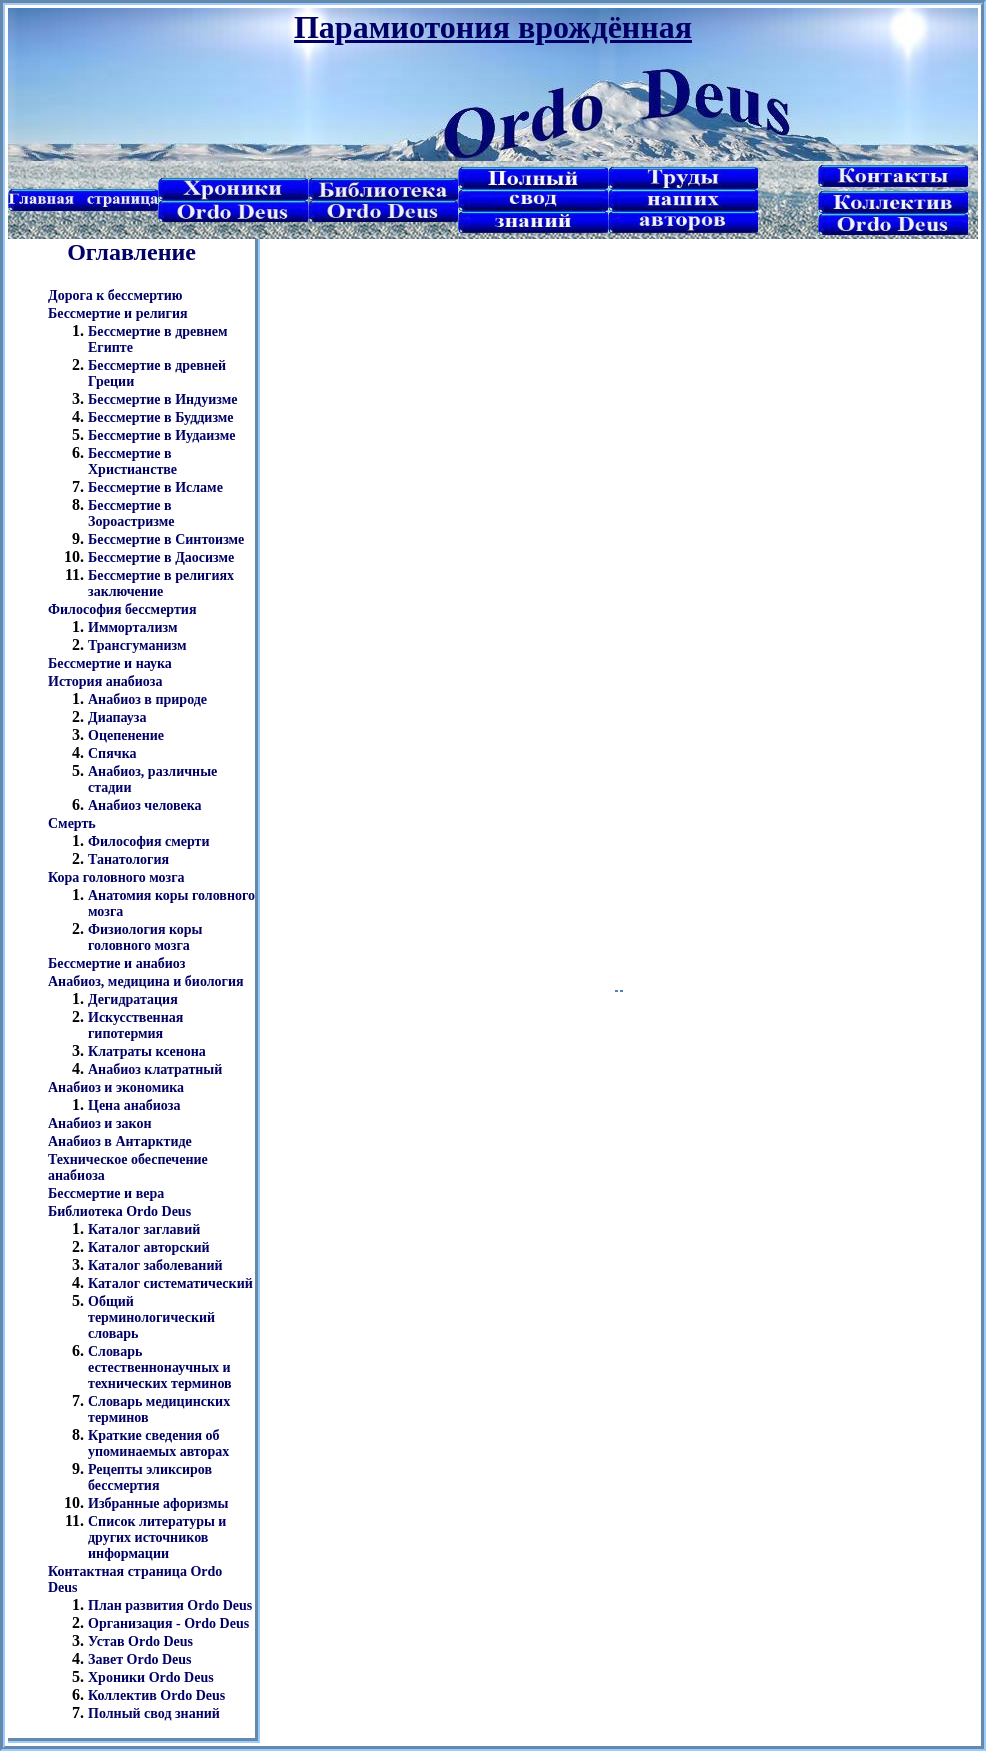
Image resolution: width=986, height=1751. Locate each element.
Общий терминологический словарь (151, 1317)
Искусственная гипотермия (135, 1025)
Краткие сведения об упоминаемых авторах (158, 1443)
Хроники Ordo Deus (151, 1677)
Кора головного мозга (116, 877)
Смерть (72, 823)
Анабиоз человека (145, 805)
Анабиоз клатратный (155, 1069)
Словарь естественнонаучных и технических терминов (160, 1367)
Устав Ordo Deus (140, 1641)
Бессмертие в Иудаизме (161, 435)
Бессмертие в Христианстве (132, 461)
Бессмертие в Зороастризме (131, 513)
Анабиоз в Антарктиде (120, 1141)
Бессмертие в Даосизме (161, 557)
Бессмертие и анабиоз (116, 963)
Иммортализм (132, 627)
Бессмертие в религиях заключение (161, 583)
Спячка (112, 753)
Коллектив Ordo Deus (156, 1695)
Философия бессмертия (122, 609)
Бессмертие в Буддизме (161, 417)
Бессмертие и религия (118, 313)
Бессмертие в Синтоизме (166, 539)
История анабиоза (105, 681)
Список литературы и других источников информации (157, 1537)
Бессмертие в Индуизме (162, 399)
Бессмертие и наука (110, 663)
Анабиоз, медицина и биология (146, 981)
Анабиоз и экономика (116, 1087)
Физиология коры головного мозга (145, 937)
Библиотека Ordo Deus (119, 1211)
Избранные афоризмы (158, 1503)
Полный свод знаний (154, 1713)
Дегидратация (133, 999)
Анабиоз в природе (147, 699)
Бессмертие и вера (106, 1193)
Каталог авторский (149, 1247)
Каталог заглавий (144, 1229)
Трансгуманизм (137, 645)
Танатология (128, 859)
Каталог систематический (170, 1283)
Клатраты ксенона (147, 1051)
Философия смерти (149, 841)
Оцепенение (126, 735)
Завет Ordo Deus (140, 1659)
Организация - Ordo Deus (168, 1623)
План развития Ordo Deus (170, 1605)
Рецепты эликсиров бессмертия (150, 1477)
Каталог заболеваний (155, 1265)
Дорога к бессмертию (115, 295)
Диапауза (117, 717)
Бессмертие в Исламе (155, 487)
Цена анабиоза (134, 1105)
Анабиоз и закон (100, 1123)
